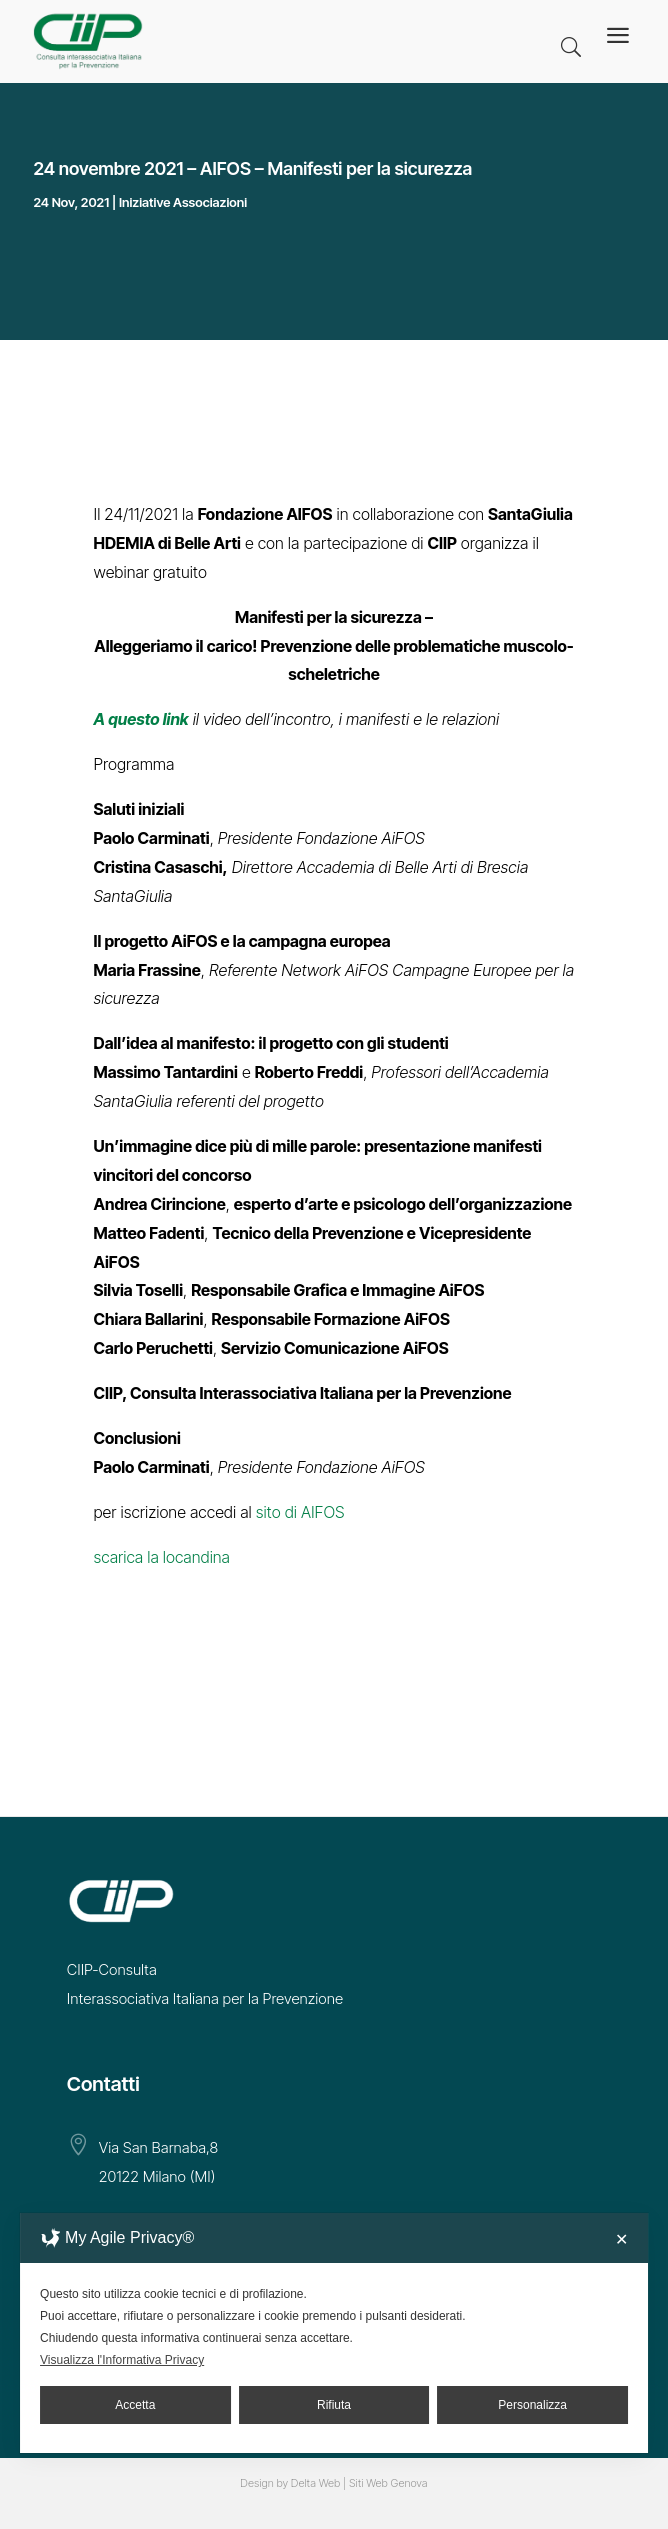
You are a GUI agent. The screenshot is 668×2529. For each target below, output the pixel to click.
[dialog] (334, 2333)
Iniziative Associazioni (183, 202)
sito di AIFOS (300, 1512)
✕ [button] (621, 2239)
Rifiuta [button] (334, 2405)
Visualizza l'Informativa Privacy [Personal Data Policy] (122, 2360)
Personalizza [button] (532, 2405)
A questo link (141, 719)
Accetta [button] (135, 2405)
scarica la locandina (162, 1557)
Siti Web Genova (388, 2483)
